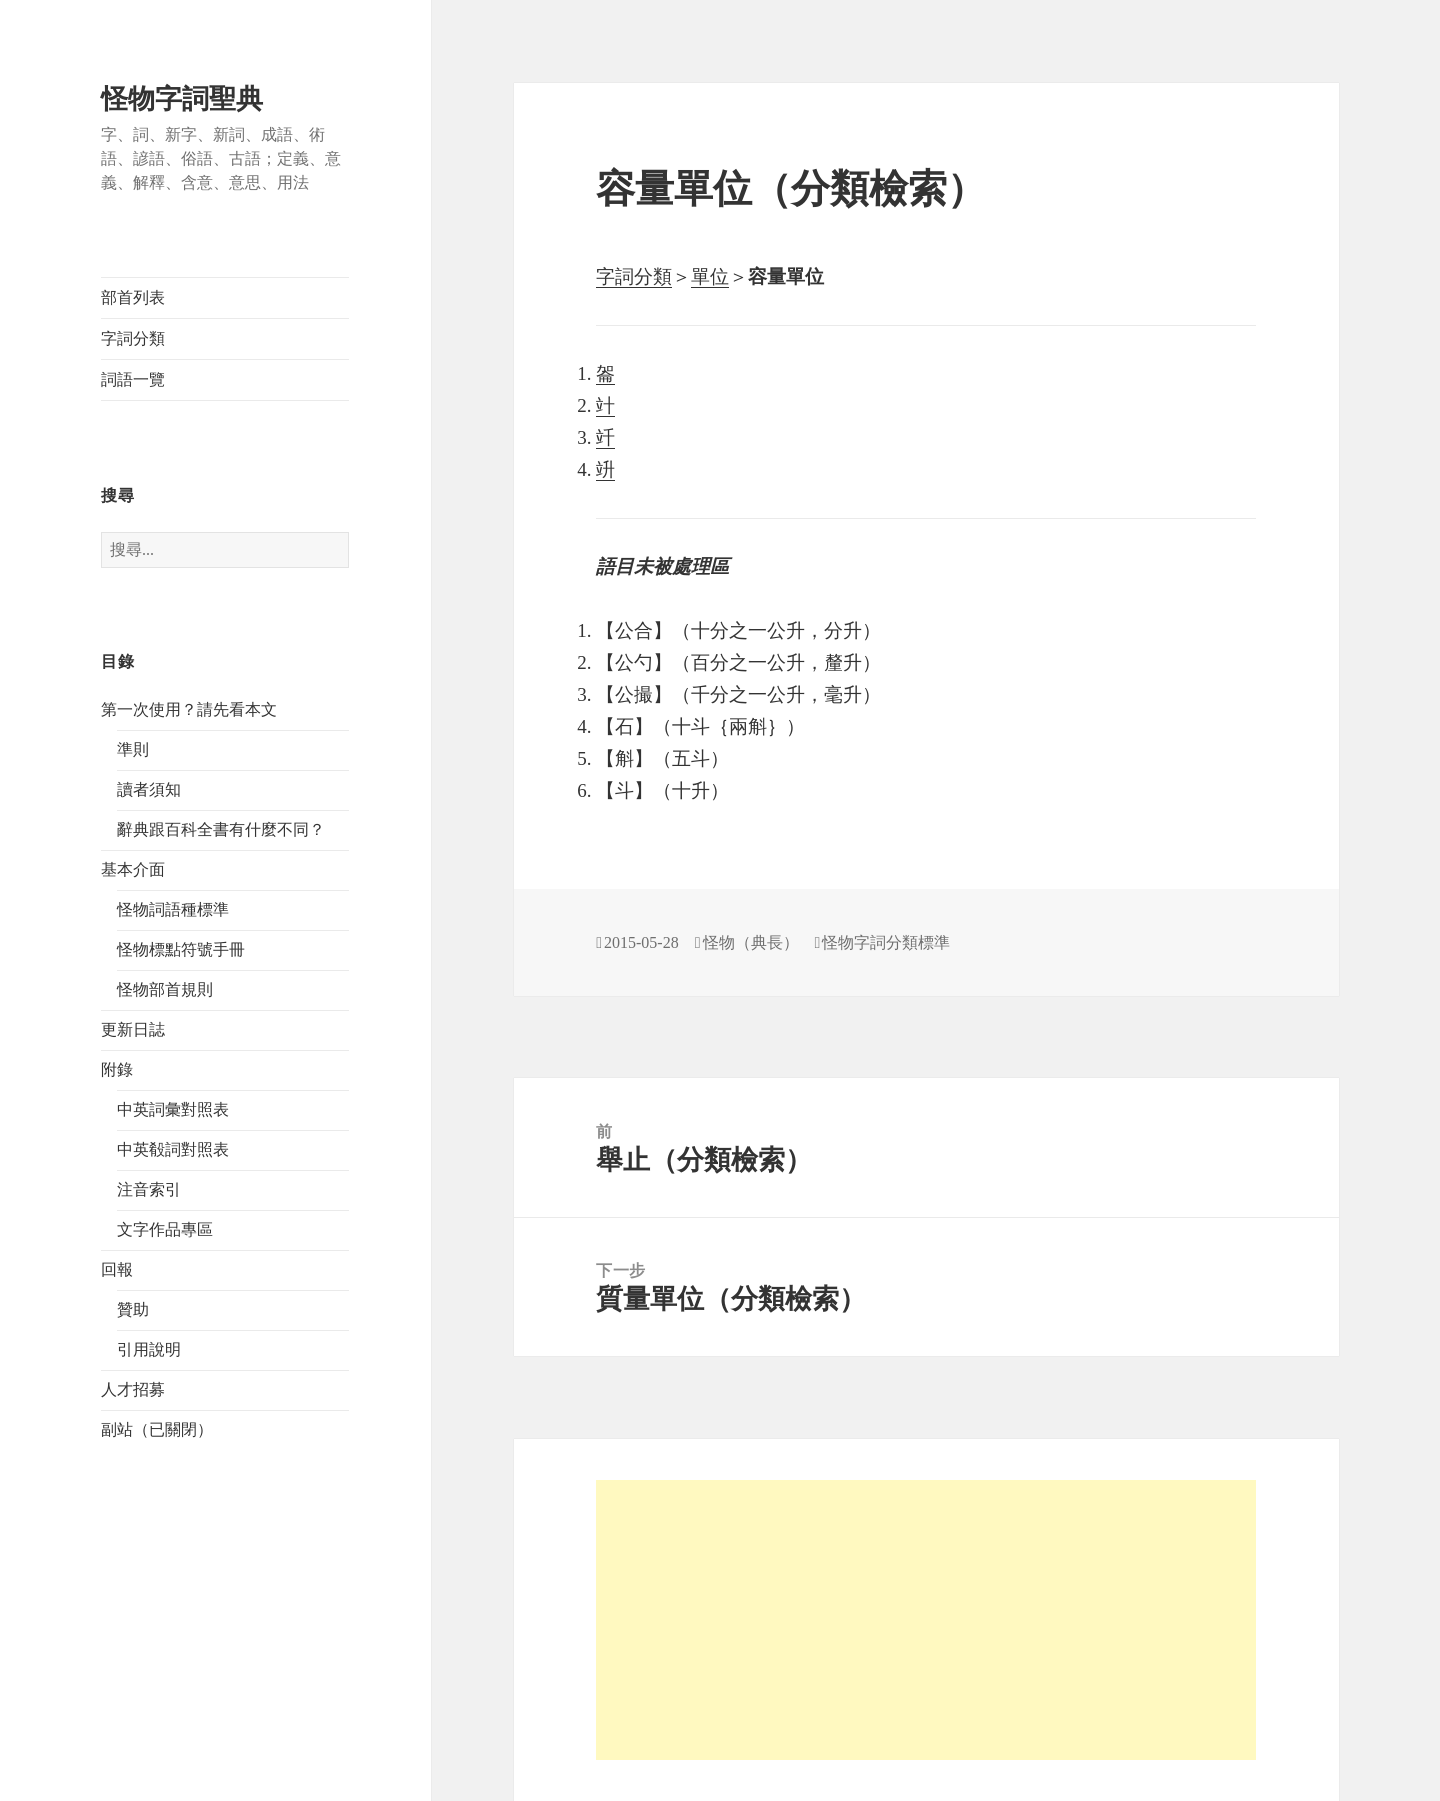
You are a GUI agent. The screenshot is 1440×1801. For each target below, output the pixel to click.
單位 (710, 276)
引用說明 (149, 1349)
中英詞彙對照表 (173, 1109)
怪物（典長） (751, 942)
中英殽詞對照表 (173, 1149)
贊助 (133, 1309)
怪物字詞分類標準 (886, 942)
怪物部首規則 (165, 989)
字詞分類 (133, 338)
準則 (133, 749)
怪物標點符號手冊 (181, 949)
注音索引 (149, 1189)
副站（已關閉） (157, 1429)
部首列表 (133, 297)
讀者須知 (149, 789)
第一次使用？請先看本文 (189, 709)
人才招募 (133, 1389)
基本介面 (133, 869)
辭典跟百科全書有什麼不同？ (221, 829)
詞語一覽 (133, 379)
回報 (117, 1269)
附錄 (117, 1069)
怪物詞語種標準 (173, 909)
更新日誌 (133, 1029)
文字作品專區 (165, 1229)
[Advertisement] (926, 1620)
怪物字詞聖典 (182, 99)
